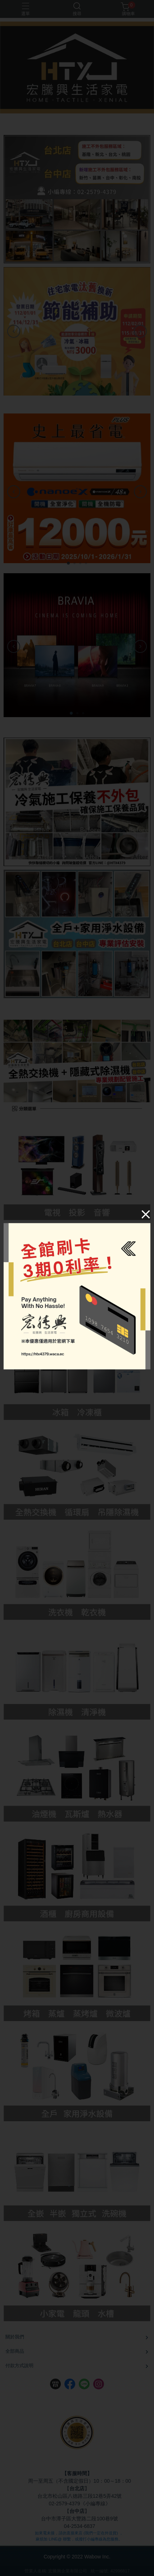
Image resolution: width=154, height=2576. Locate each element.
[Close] (146, 1214)
